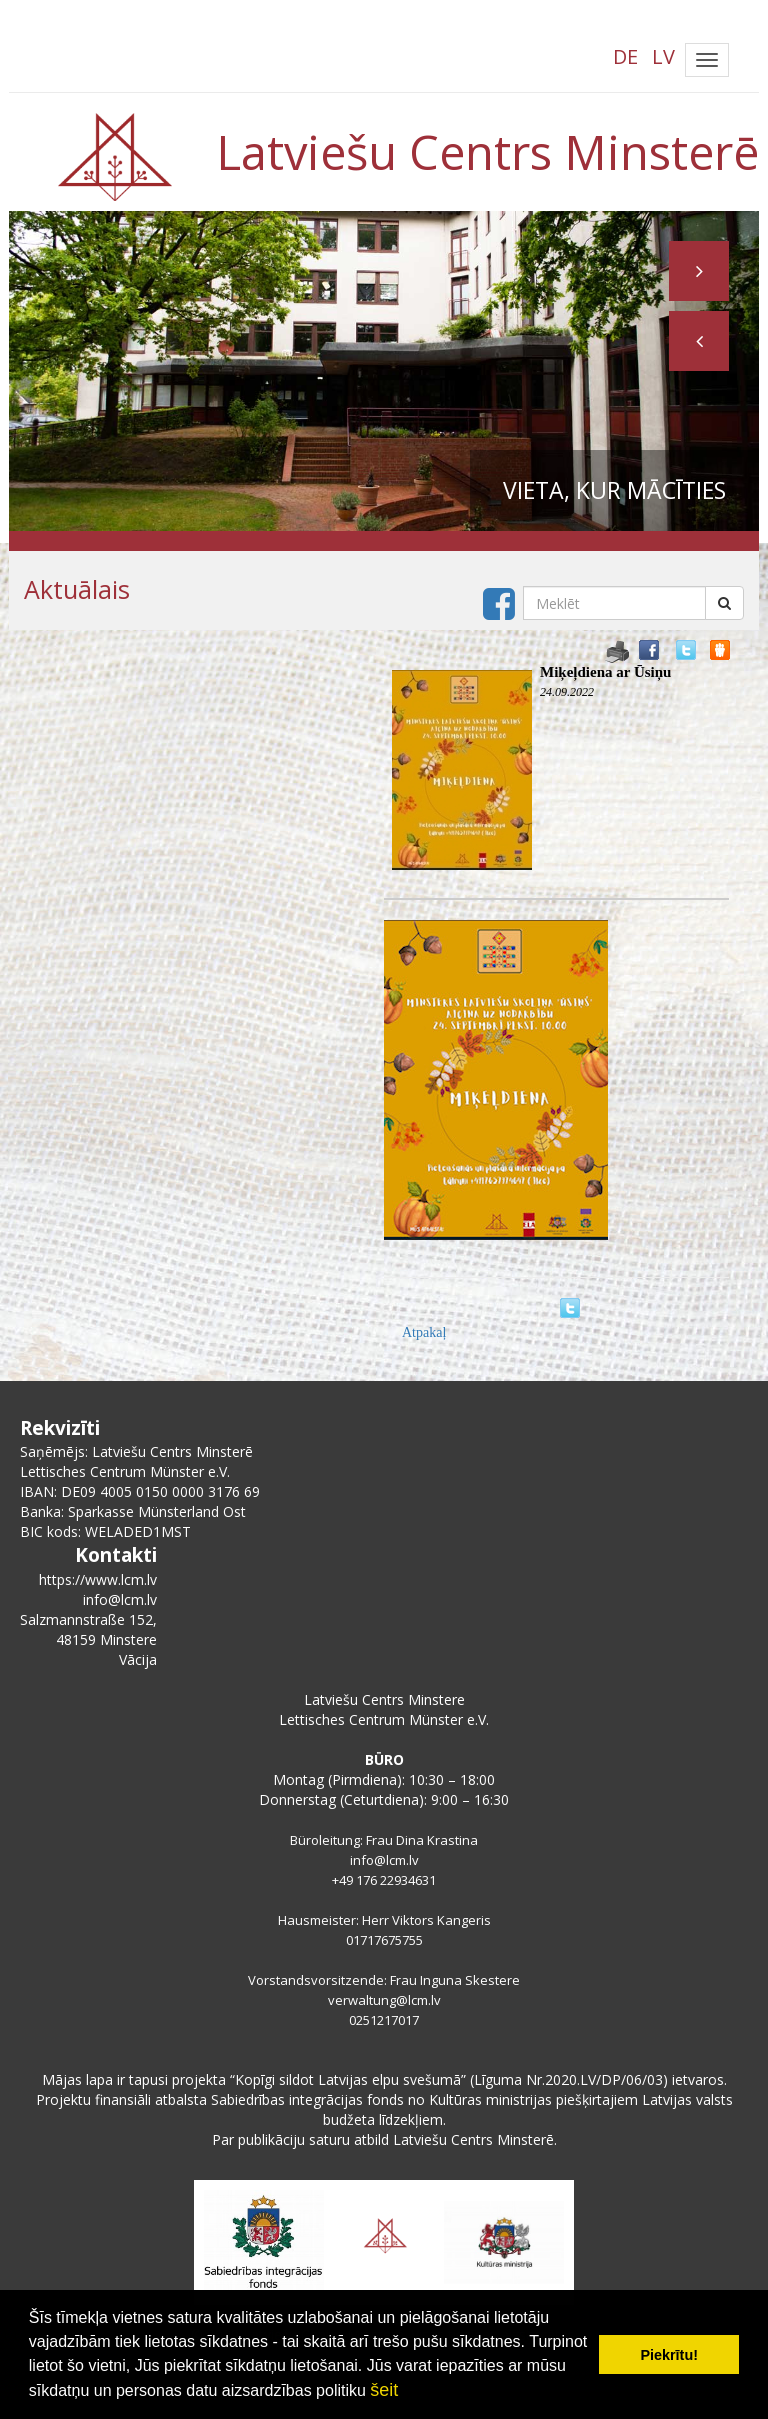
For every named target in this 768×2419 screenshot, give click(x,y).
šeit (384, 2390)
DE (625, 56)
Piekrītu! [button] (669, 2355)
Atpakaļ (424, 1332)
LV (663, 56)
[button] (699, 341)
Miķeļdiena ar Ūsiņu (605, 672)
